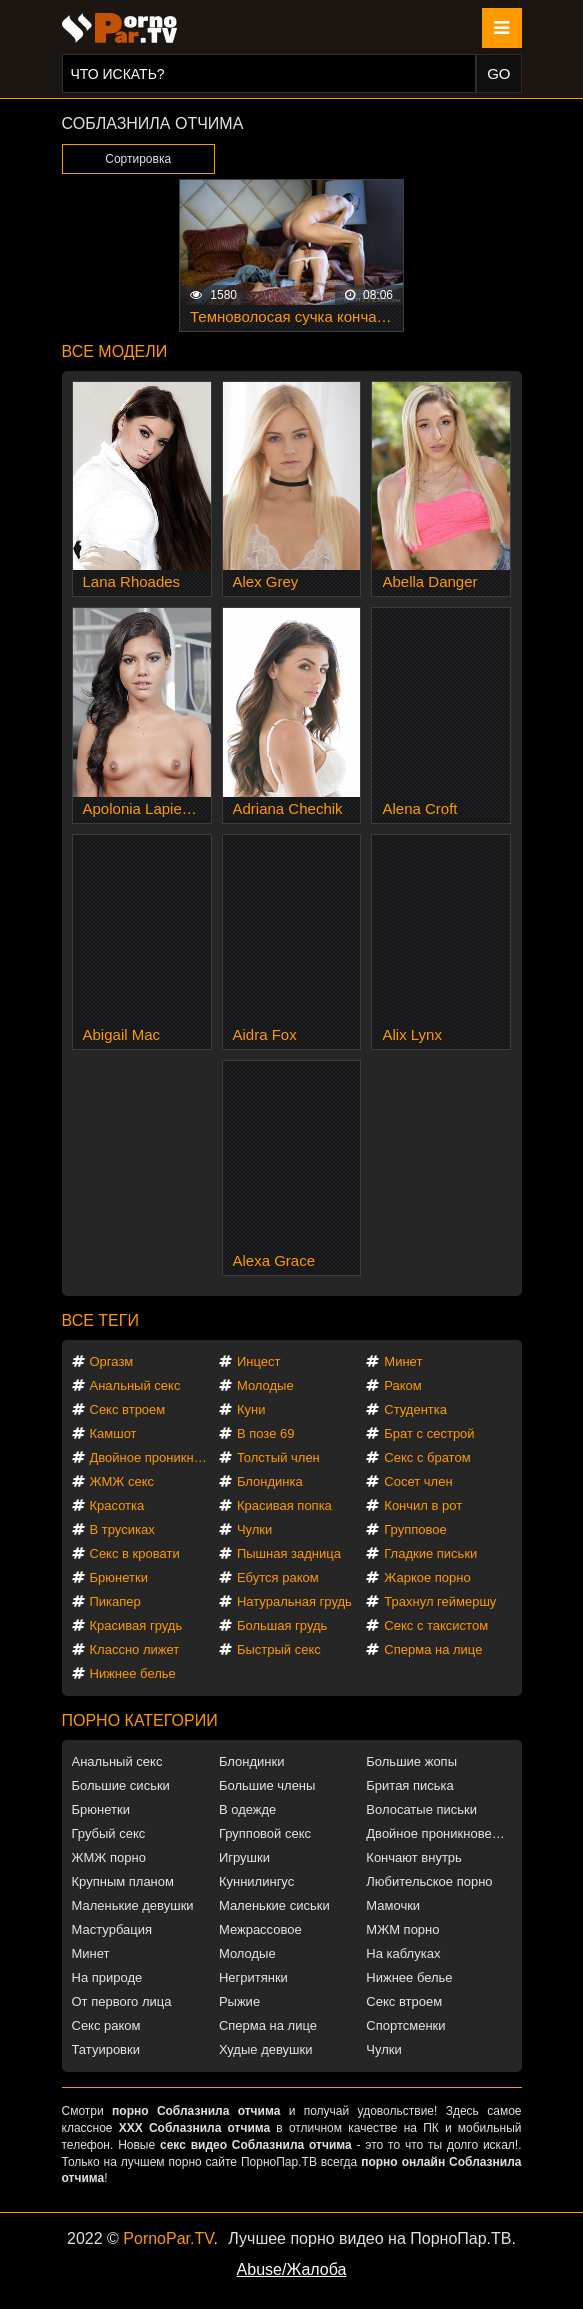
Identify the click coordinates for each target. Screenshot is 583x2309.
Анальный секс (135, 1385)
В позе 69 (266, 1433)
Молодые (265, 1385)
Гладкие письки (430, 1553)
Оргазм (112, 1361)
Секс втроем (128, 1409)
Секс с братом (427, 1457)
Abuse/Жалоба (292, 2269)
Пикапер (115, 1601)
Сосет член (418, 1481)
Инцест (259, 1361)
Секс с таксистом (436, 1625)
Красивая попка (284, 1505)
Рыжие (239, 2001)
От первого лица (122, 2001)
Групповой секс (265, 1833)
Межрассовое (260, 1929)
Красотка (117, 1505)
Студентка (415, 1409)
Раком (402, 1385)
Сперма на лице (433, 1649)
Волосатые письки (421, 1809)
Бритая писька (410, 1785)
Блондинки (252, 1761)
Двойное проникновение (153, 1457)
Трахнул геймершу (440, 1601)
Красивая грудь (136, 1625)
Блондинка (270, 1481)
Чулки (254, 1529)
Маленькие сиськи (274, 1905)
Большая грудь (282, 1625)
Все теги (100, 1320)
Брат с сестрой (429, 1433)
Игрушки (244, 1857)
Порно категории (140, 1720)
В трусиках (122, 1529)
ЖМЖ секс (122, 1481)
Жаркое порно (427, 1577)
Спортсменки (405, 2025)
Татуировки (106, 2049)
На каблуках (403, 1953)
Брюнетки (119, 1577)
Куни (251, 1409)
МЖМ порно (402, 1929)
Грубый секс (109, 1833)
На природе (107, 1977)
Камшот (113, 1433)
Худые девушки (266, 2049)
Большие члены (267, 1785)
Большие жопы (411, 1761)
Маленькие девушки (133, 1905)
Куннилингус (256, 1881)
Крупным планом (123, 1881)
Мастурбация (112, 1929)
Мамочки (393, 1905)
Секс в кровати (135, 1553)
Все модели (115, 351)
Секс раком (106, 2025)
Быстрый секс (279, 1649)
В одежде (247, 1809)
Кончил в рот (423, 1505)
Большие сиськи (121, 1785)
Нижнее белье (133, 1673)
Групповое (415, 1529)
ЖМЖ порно (109, 1857)
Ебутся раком (278, 1577)
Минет (403, 1361)
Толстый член (278, 1457)
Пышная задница (289, 1553)
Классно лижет (135, 1649)
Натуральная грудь (294, 1601)
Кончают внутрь (414, 1857)
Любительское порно (429, 1881)
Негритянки (253, 1977)
